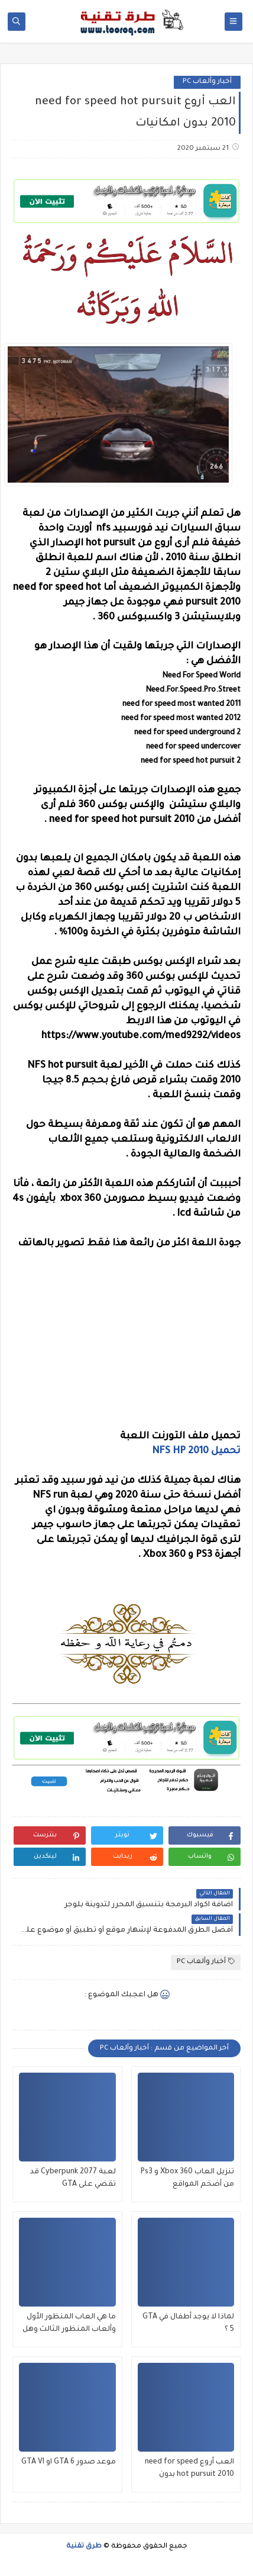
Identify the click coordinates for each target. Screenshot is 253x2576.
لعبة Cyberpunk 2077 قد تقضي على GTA (73, 2178)
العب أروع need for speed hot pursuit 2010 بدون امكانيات (189, 2469)
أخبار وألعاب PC (207, 82)
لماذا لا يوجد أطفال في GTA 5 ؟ (188, 2323)
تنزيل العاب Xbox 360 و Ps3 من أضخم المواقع (187, 2178)
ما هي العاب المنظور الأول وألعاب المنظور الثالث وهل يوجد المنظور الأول (69, 2324)
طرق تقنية (84, 2547)
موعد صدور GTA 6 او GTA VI (68, 2462)
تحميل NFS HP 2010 (196, 1451)
